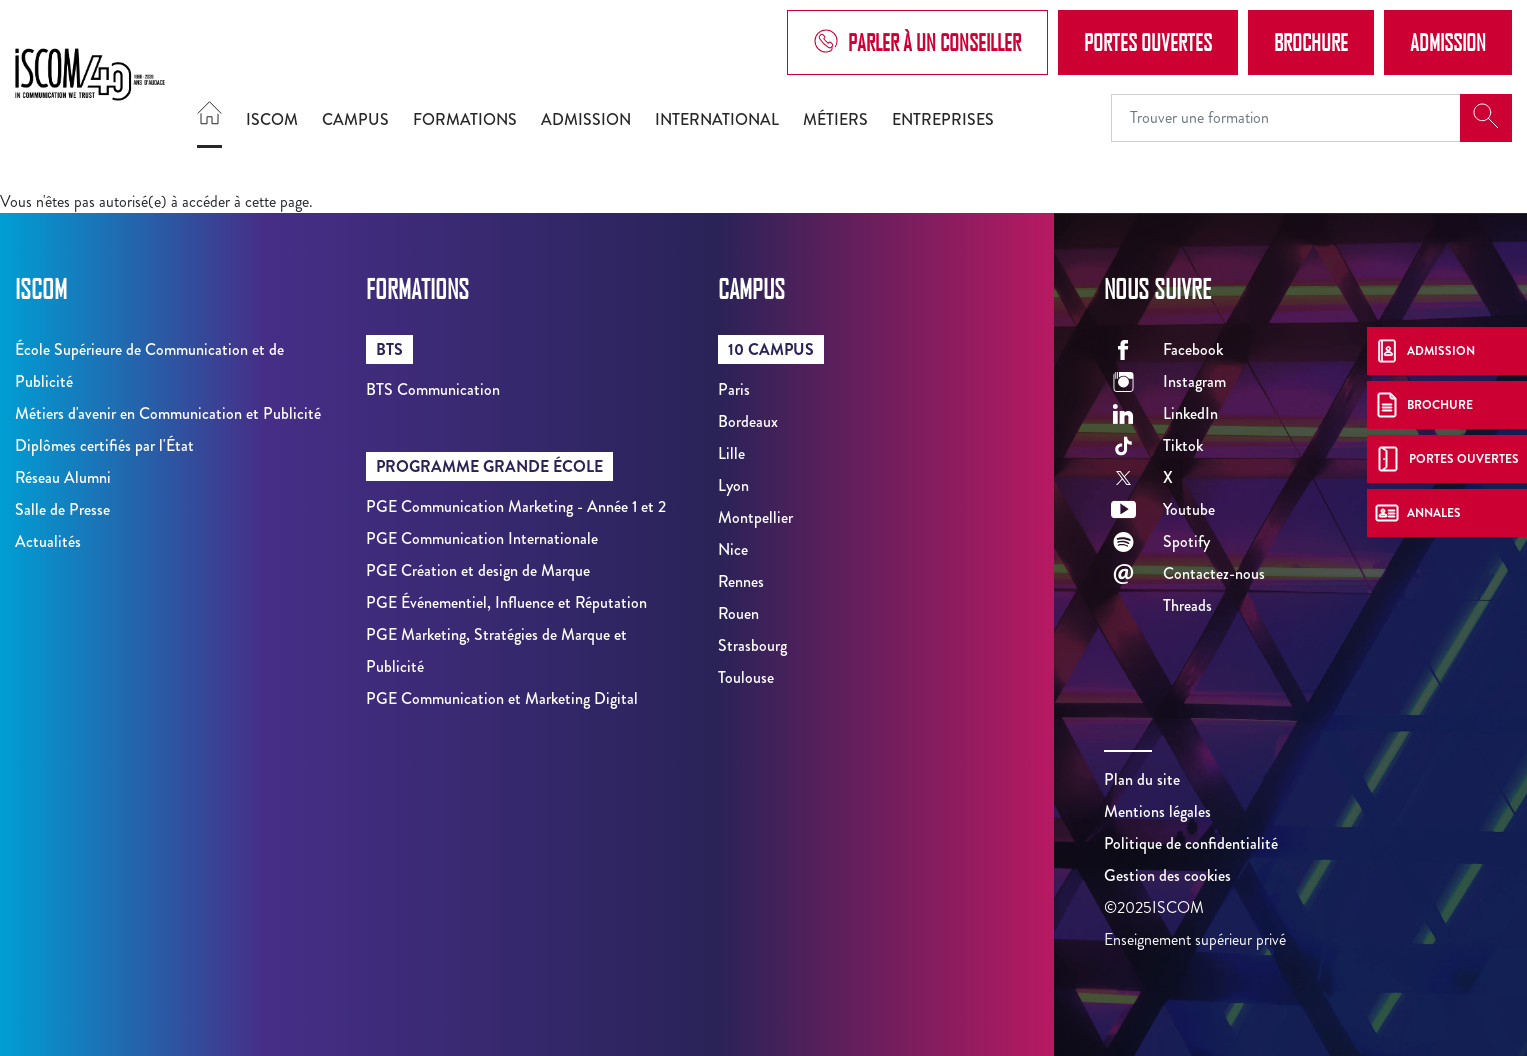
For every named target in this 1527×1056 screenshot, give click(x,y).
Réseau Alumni (63, 477)
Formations (465, 119)
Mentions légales (1157, 811)
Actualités (48, 541)
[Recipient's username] (1286, 118)
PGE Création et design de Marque (478, 570)
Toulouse (746, 677)
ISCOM (272, 119)
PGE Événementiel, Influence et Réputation (506, 602)
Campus (355, 119)
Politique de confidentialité (1191, 843)
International (717, 119)
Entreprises (943, 119)
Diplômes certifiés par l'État (104, 445)
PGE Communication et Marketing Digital (502, 698)
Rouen (738, 613)
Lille (731, 453)
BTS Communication (433, 389)
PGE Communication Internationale (482, 538)
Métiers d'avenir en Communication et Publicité (168, 413)
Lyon (733, 485)
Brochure (1311, 42)
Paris (734, 389)
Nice (733, 549)
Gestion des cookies (1167, 875)
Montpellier (755, 517)
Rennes (741, 581)
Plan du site (1142, 779)
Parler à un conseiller (917, 42)
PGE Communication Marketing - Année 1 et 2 (516, 506)
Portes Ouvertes (1148, 42)
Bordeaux (748, 421)
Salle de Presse (62, 509)
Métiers (835, 119)
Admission (1448, 42)
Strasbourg (752, 645)
